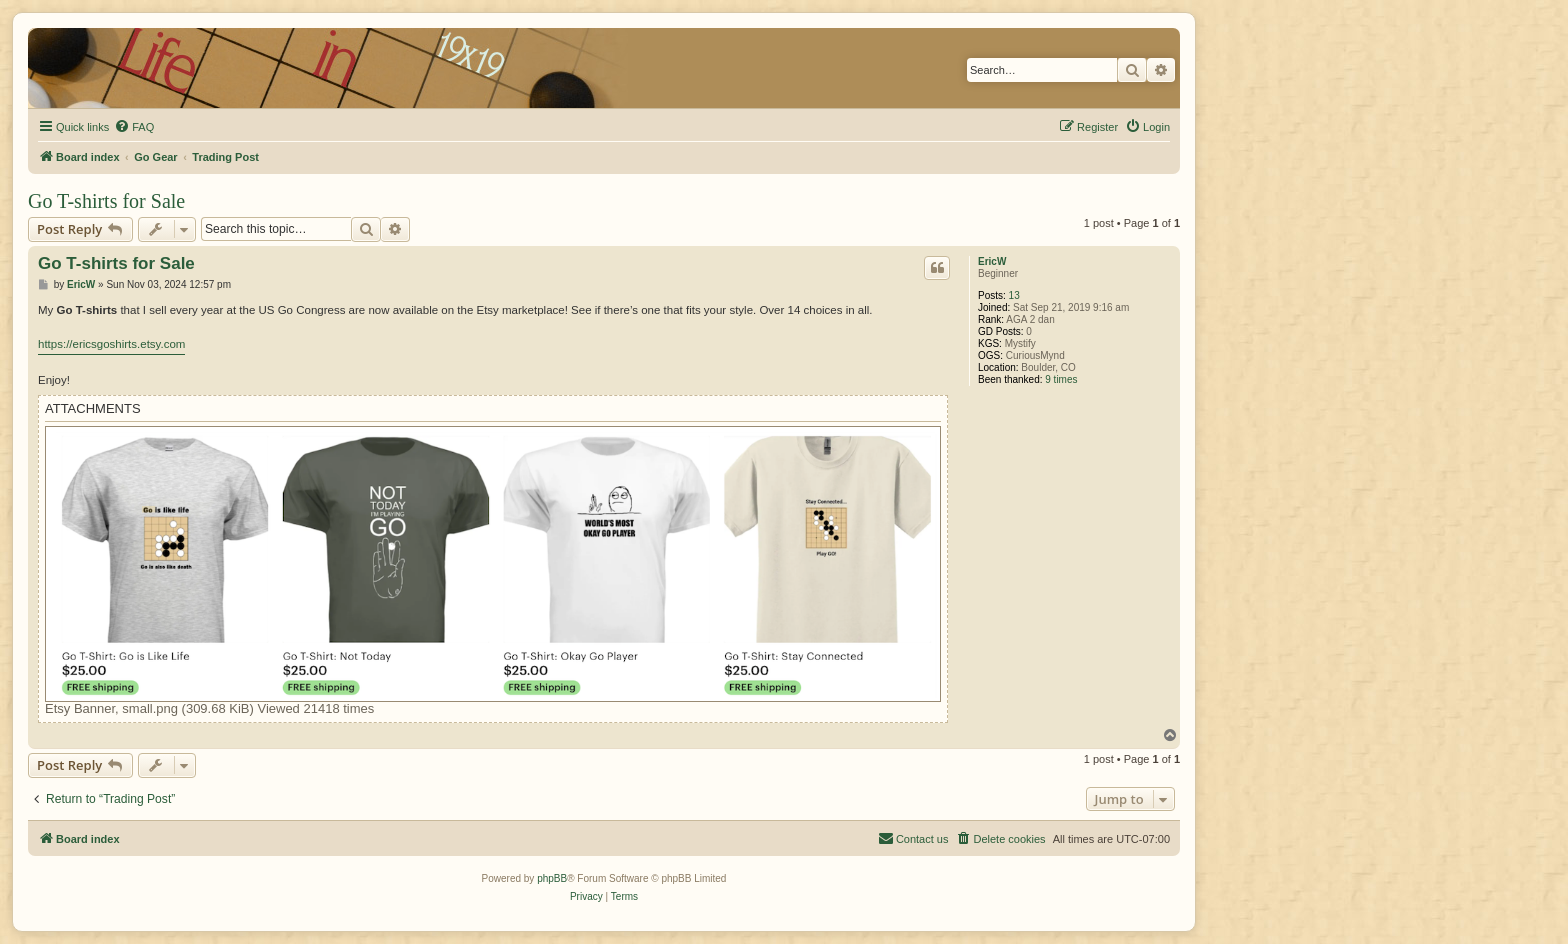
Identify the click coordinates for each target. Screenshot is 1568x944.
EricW (992, 261)
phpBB (552, 878)
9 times (1061, 379)
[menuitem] (134, 127)
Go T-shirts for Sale (106, 201)
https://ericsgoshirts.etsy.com (111, 344)
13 (1014, 295)
